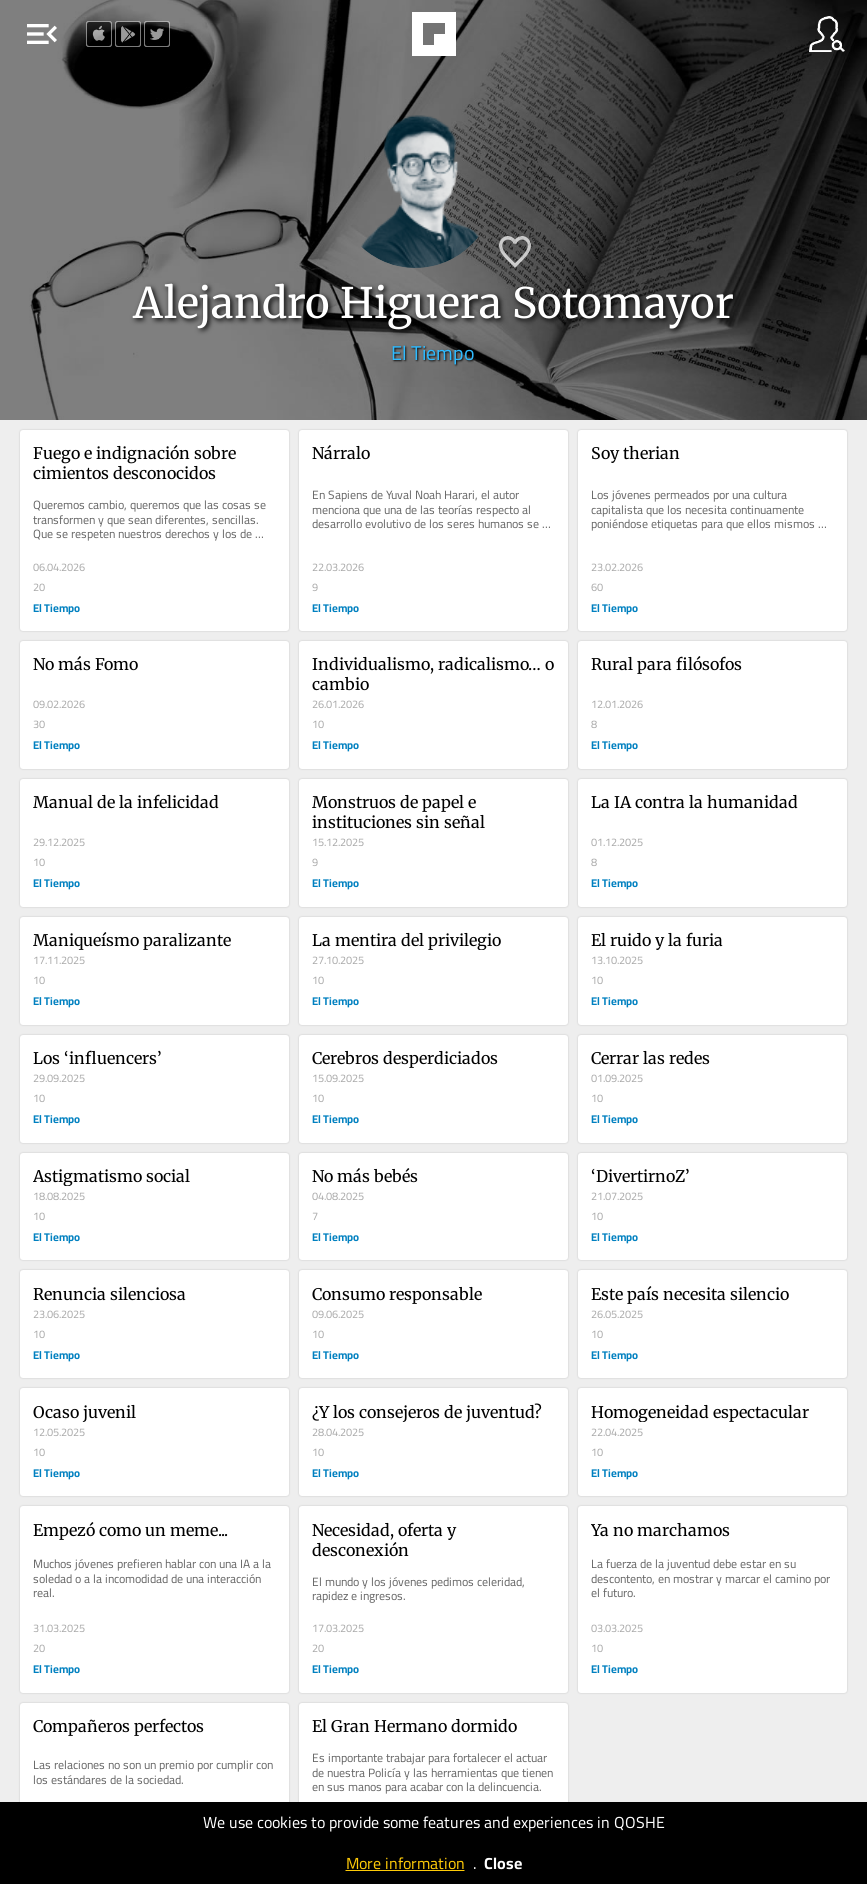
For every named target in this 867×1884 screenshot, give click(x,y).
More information (405, 1863)
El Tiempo (433, 352)
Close (503, 1863)
